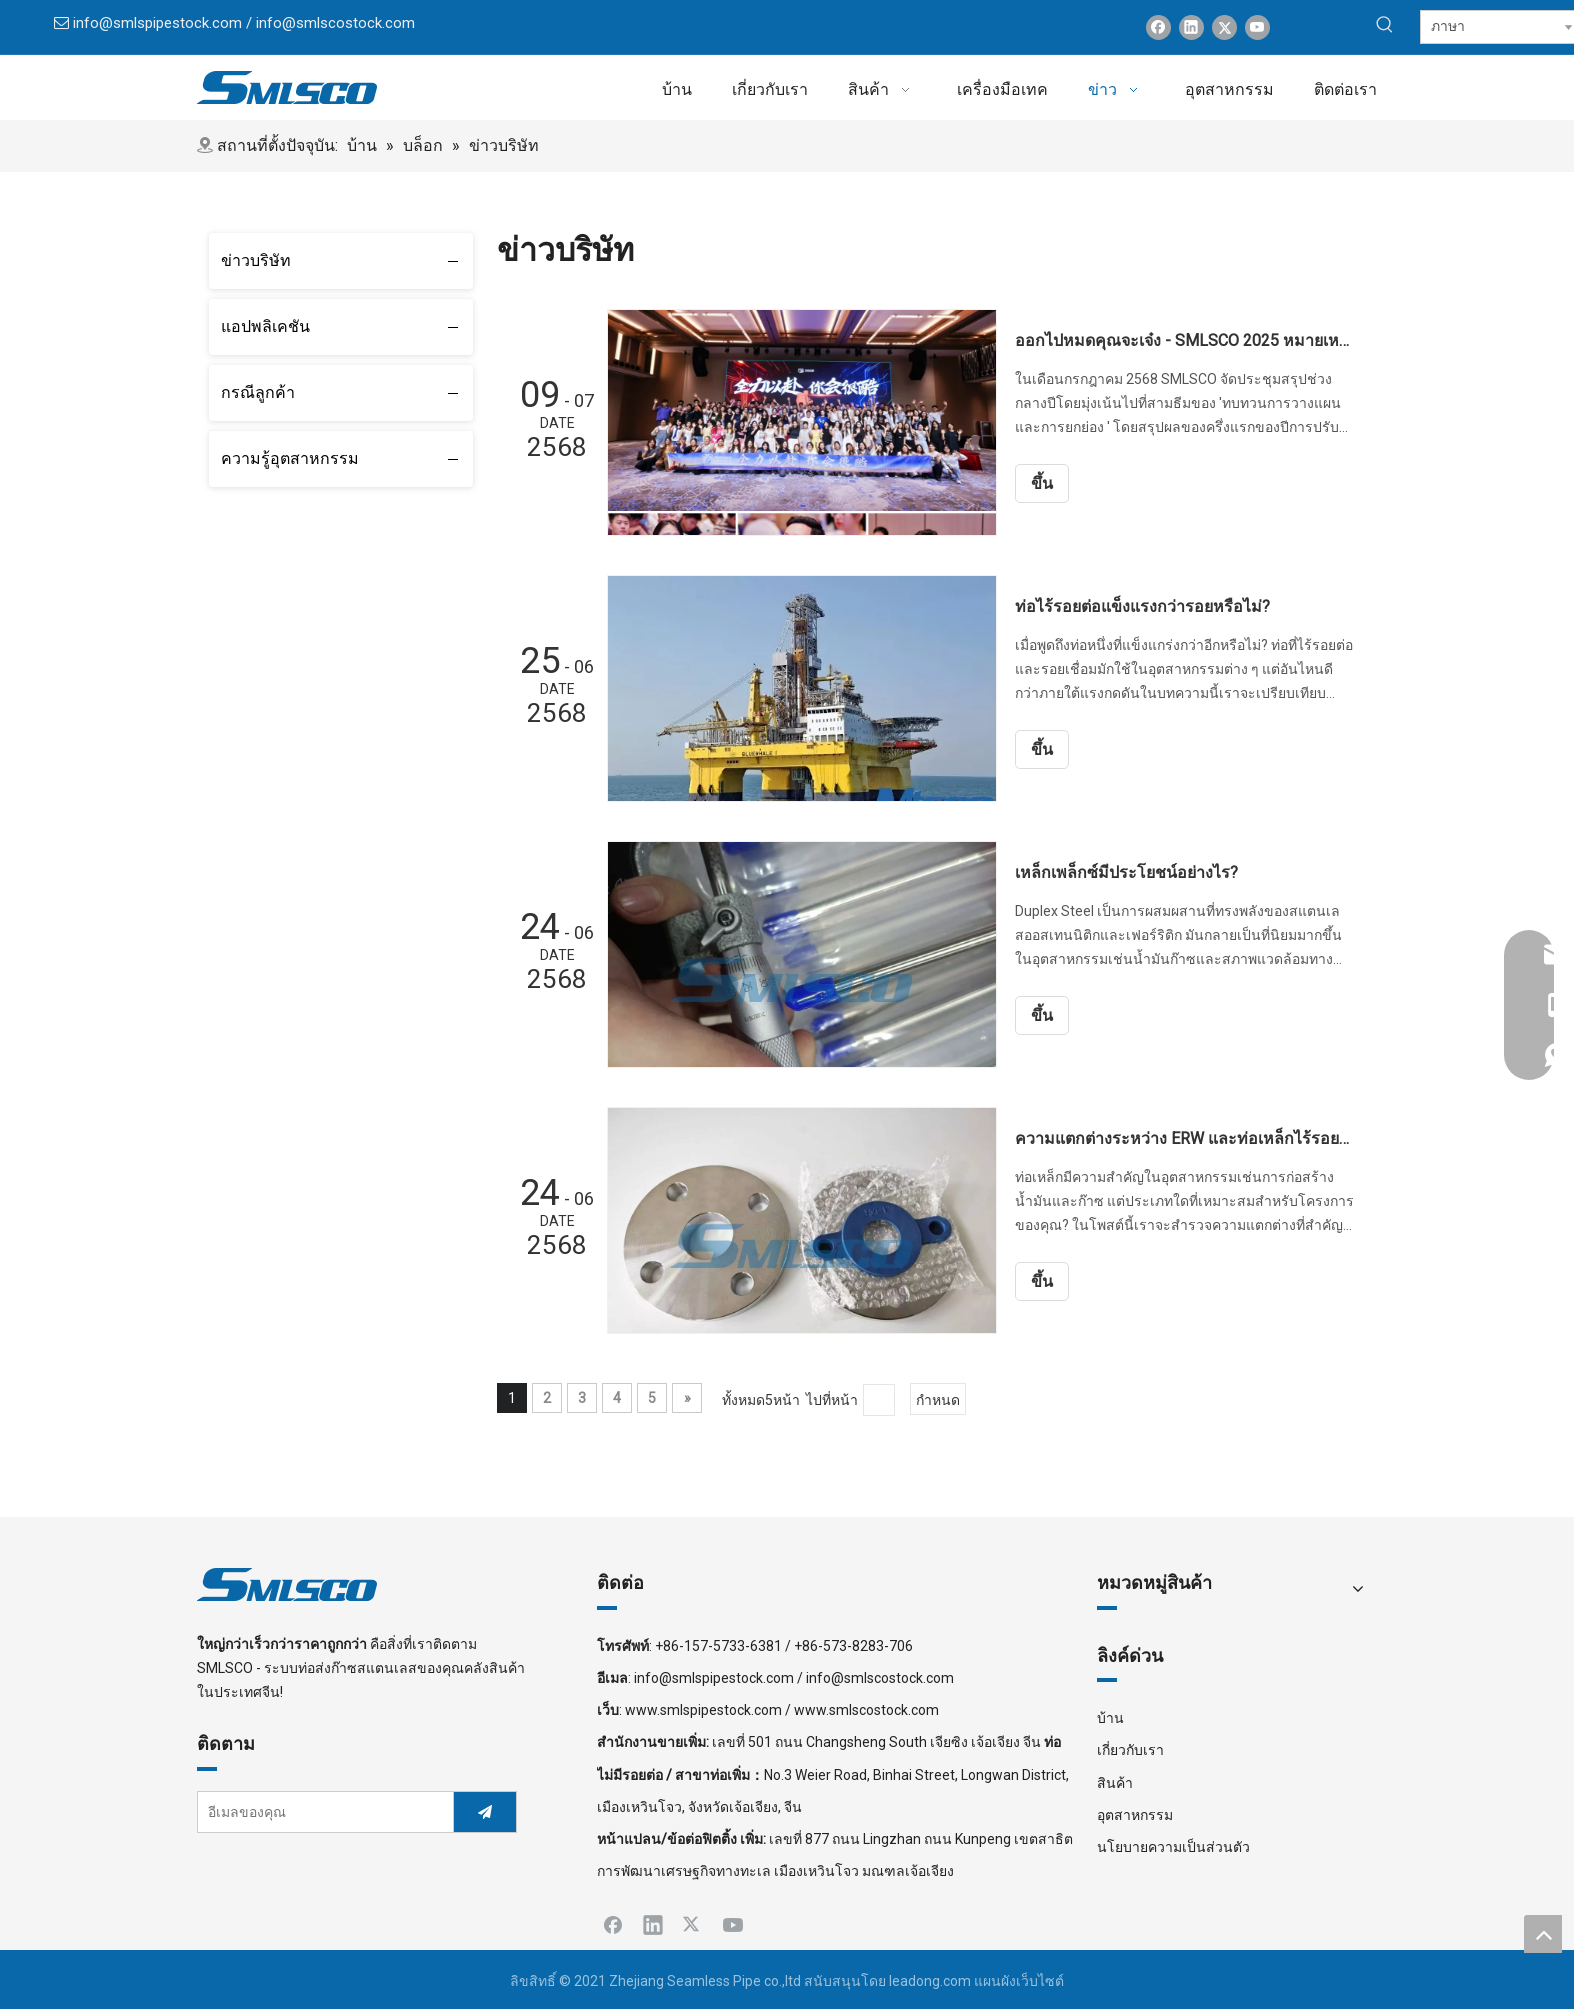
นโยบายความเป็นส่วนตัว (1173, 1847)
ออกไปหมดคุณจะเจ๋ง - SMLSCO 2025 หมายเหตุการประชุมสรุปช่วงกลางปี (1185, 340)
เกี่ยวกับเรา (1130, 1750)
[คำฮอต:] (1385, 25)
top (1543, 1934)
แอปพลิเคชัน (265, 326)
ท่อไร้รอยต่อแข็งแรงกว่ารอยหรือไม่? (1142, 606)
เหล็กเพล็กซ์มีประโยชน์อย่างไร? (1126, 872)
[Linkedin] (1191, 27)
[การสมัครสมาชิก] (485, 1812)
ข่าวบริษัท (256, 260)
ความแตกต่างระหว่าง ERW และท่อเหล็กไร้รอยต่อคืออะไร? (1185, 1138)
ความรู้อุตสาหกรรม (290, 458)
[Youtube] (1257, 27)
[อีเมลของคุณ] (321, 1812)
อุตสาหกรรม (1135, 1815)
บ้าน (1110, 1718)
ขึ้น (1042, 483)
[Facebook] (1158, 27)
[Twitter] (1224, 27)
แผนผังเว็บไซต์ (1019, 1981)
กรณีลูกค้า (258, 392)
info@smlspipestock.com (157, 23)
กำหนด (938, 1400)
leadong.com (930, 1981)
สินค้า (1115, 1783)
